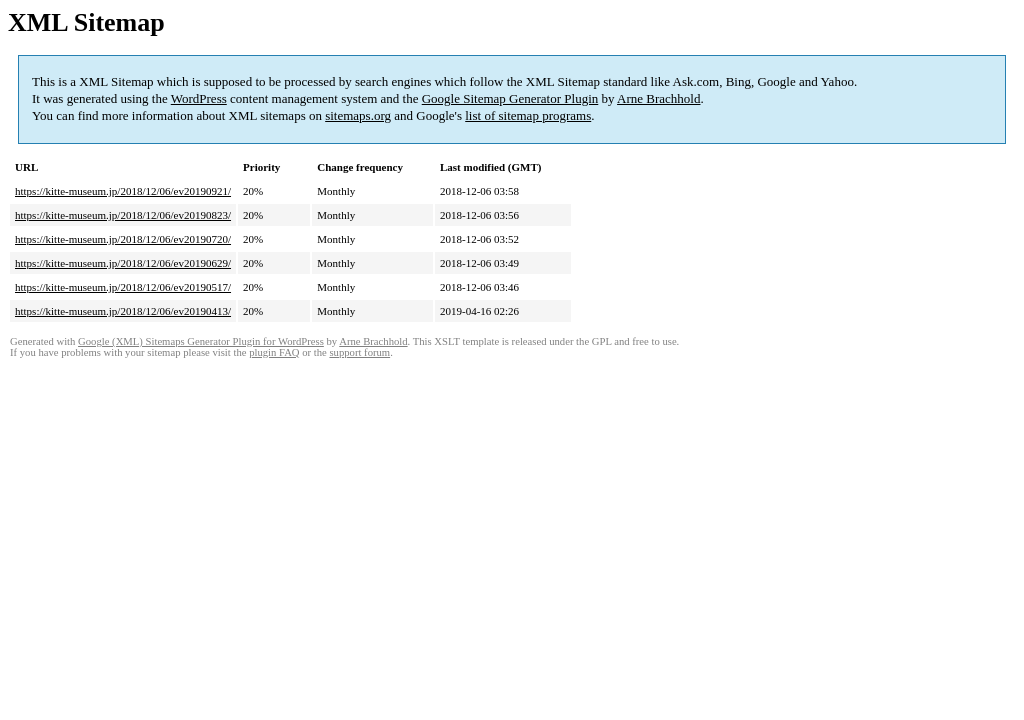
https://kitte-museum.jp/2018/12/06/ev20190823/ (123, 215)
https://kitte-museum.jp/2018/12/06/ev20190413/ (123, 311)
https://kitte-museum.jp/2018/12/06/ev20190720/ (123, 239)
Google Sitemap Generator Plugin (510, 98)
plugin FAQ (274, 352)
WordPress (199, 98)
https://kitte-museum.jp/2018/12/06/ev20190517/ (123, 287)
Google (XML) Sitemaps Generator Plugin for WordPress (201, 341)
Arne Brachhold (658, 98)
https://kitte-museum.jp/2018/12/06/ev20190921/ (123, 191)
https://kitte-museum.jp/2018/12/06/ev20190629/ (123, 263)
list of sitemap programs (528, 115)
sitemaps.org (358, 115)
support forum (359, 352)
